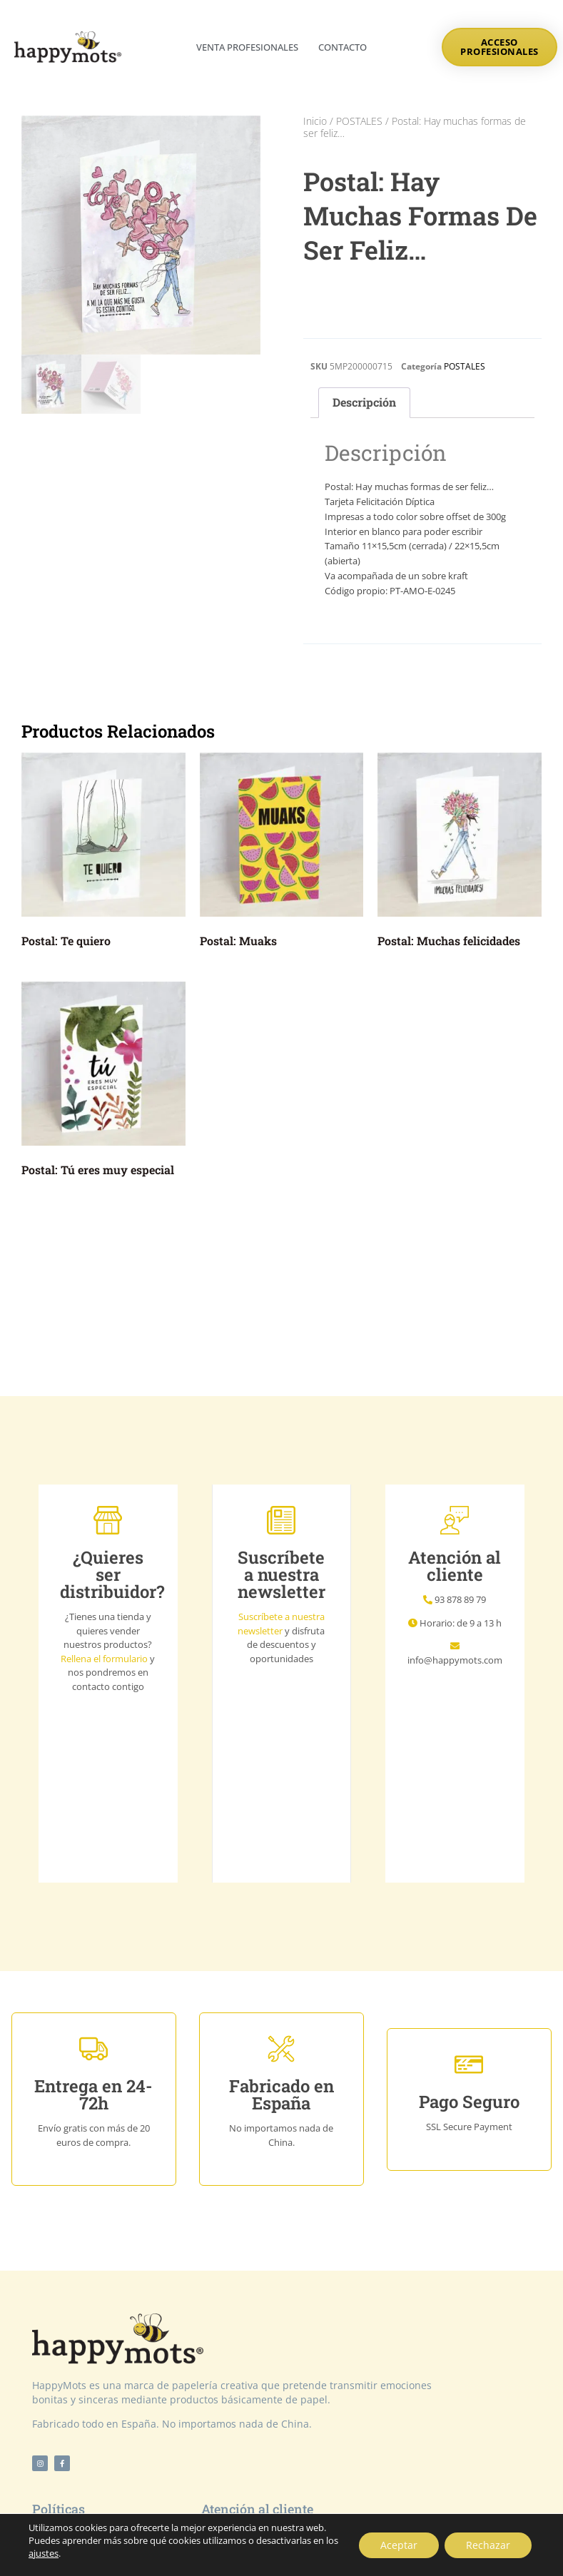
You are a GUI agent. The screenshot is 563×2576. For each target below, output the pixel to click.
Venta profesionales (247, 47)
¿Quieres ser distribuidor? (112, 1574)
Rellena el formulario (104, 1658)
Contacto (342, 47)
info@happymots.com (454, 1660)
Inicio (315, 121)
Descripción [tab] (364, 401)
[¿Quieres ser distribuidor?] (107, 1520)
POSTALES (359, 121)
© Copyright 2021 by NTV (281, 2551)
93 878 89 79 (460, 1599)
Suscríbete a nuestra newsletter (281, 1623)
